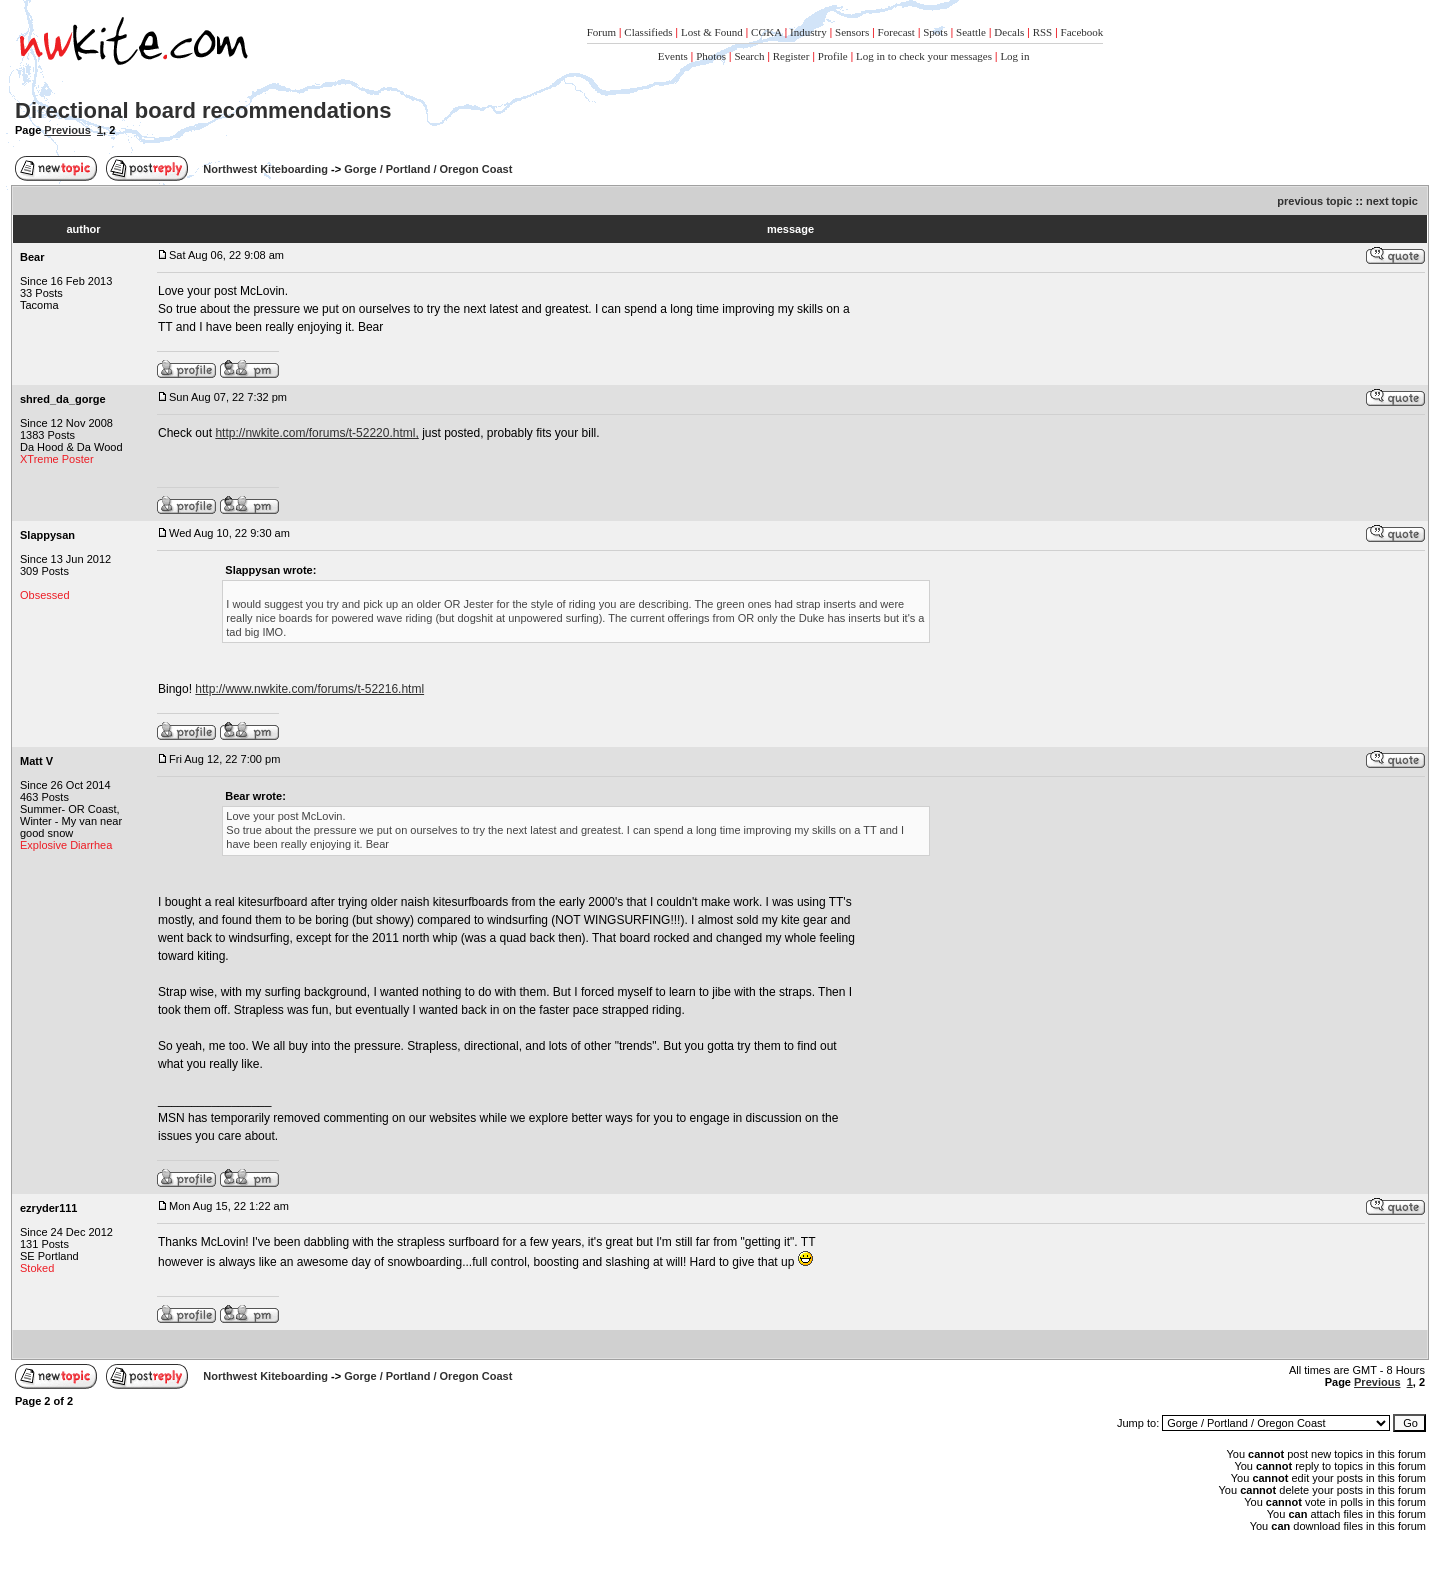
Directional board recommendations (203, 110)
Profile (833, 56)
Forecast (896, 32)
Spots (935, 32)
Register (791, 56)
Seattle (971, 32)
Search (749, 56)
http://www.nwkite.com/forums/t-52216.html (309, 689)
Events (673, 56)
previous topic (1314, 201)
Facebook (1082, 32)
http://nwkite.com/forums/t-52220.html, (316, 433)
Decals (1009, 32)
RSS (1043, 32)
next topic (1392, 201)
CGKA (766, 32)
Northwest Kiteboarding (265, 169)
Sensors (852, 32)
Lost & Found (712, 32)
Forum (601, 32)
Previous (67, 130)
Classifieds (648, 32)
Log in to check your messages (924, 56)
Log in (1014, 56)
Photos (711, 56)
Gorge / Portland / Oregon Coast (428, 169)
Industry (808, 32)
